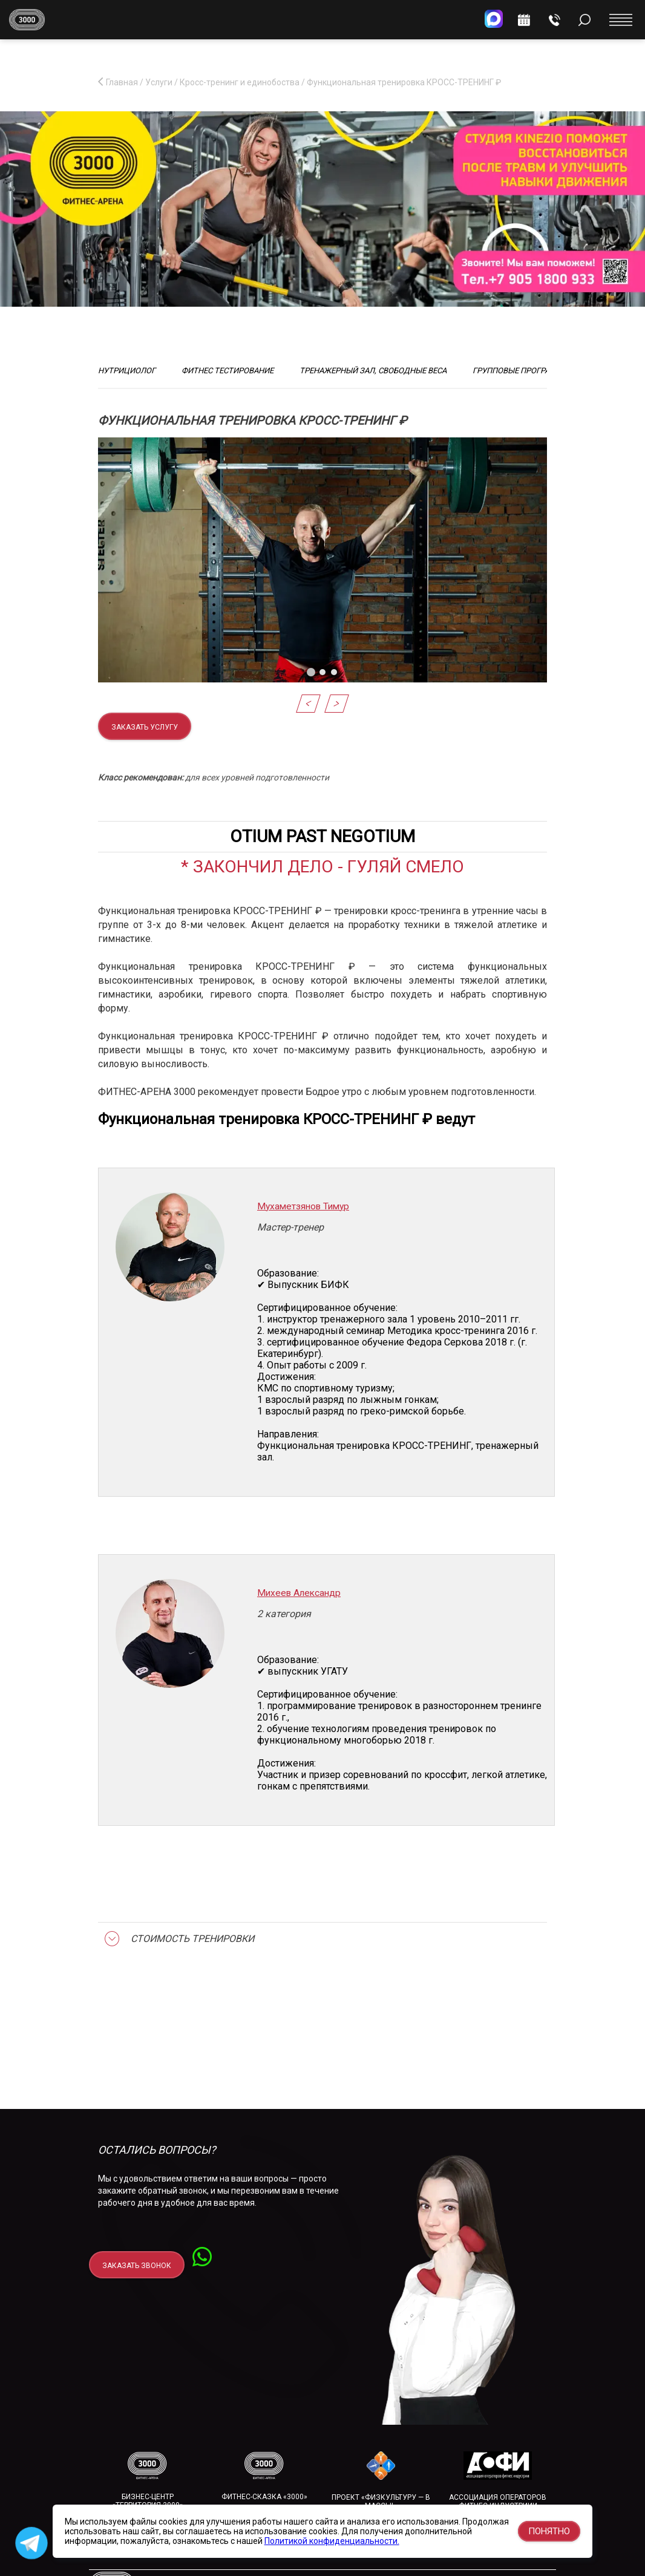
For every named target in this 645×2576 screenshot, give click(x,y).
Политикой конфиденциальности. (331, 2541)
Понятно (549, 2531)
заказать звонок (136, 2265)
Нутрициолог (127, 370)
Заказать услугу (144, 727)
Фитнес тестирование (227, 370)
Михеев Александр (299, 1592)
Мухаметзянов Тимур (303, 1206)
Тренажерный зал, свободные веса (373, 370)
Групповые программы (521, 370)
